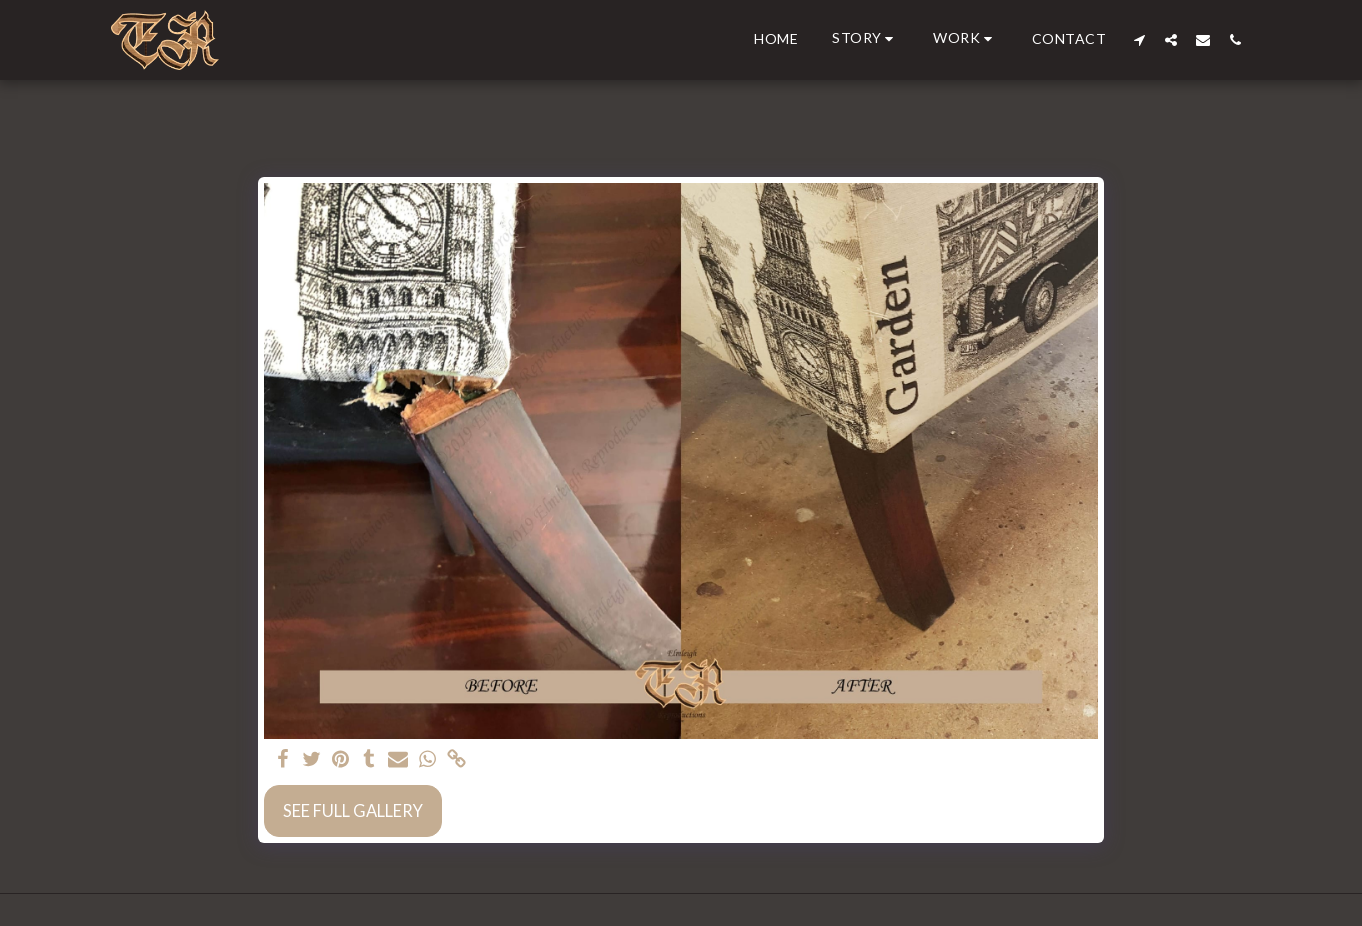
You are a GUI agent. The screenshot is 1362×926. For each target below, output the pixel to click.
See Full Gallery (353, 811)
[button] (865, 39)
